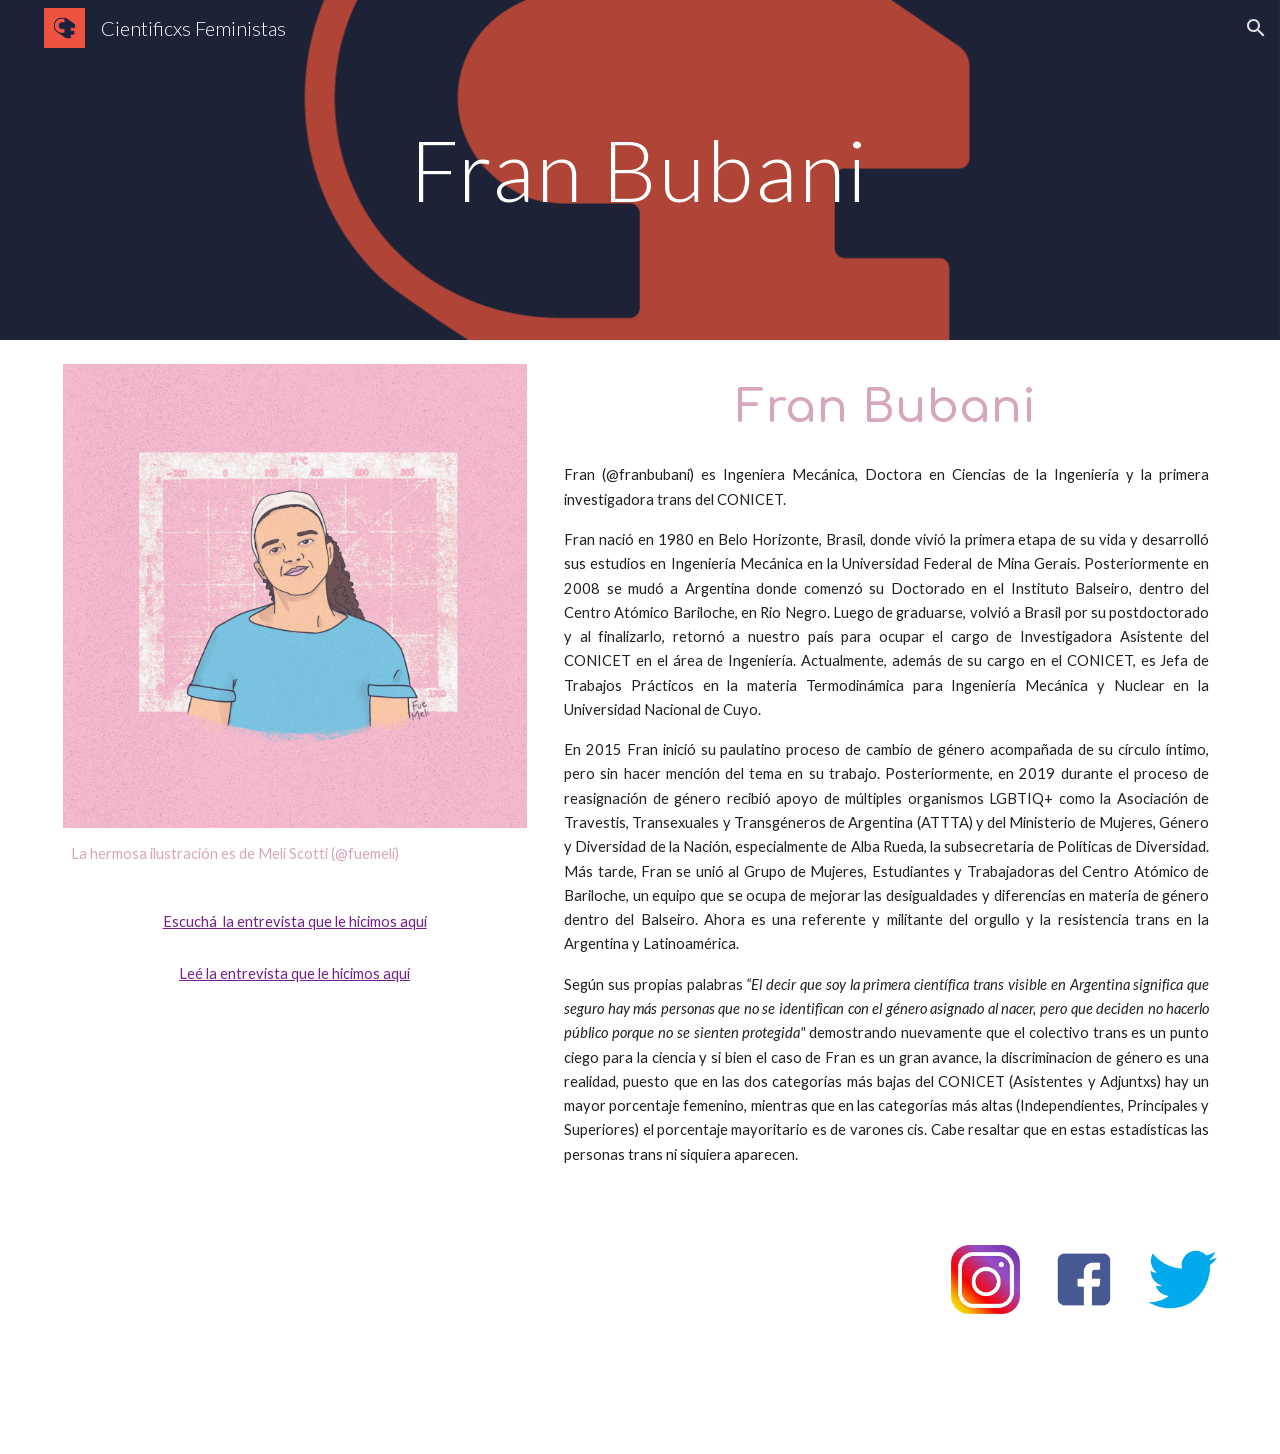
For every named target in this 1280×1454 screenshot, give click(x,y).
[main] (640, 169)
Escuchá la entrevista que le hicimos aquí (295, 921)
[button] (1256, 28)
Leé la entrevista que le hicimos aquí (294, 973)
